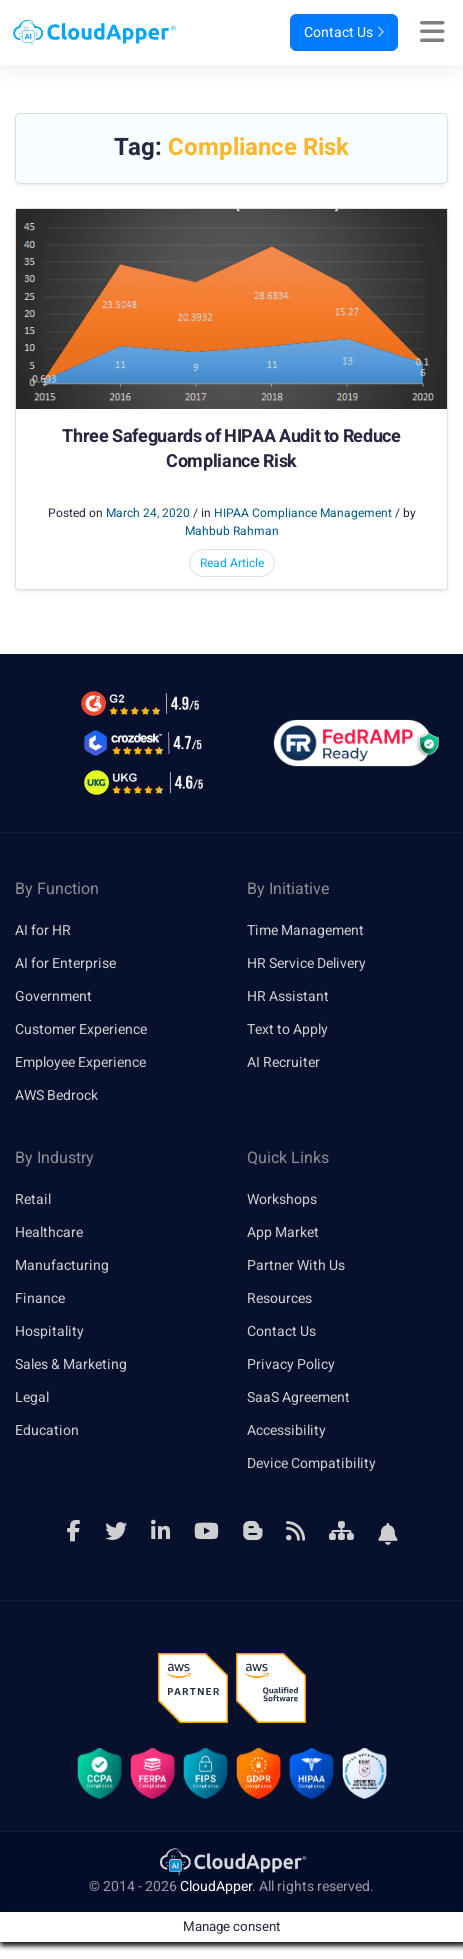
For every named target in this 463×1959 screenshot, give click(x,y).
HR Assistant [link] (288, 996)
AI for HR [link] (43, 930)
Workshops (282, 1199)
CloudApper (216, 1886)
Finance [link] (40, 1298)
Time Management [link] (305, 930)
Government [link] (53, 996)
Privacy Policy (291, 1364)
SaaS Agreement (298, 1397)
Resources (279, 1298)
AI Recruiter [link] (283, 1062)
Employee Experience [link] (80, 1062)
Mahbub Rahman (232, 531)
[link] (232, 1860)
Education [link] (47, 1430)
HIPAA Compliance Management (303, 513)
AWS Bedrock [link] (56, 1095)
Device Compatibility (311, 1463)
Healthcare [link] (49, 1232)
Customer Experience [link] (81, 1029)
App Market (283, 1232)
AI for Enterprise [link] (65, 963)
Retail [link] (33, 1199)
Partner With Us (296, 1265)
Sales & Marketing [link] (71, 1364)
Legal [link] (32, 1397)
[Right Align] (437, 33)
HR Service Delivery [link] (306, 963)
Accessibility (286, 1430)
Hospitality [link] (49, 1331)
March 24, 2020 (148, 513)
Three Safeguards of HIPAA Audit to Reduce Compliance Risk (231, 449)
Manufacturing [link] (62, 1265)
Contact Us (344, 32)
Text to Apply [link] (287, 1029)
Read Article (232, 563)
